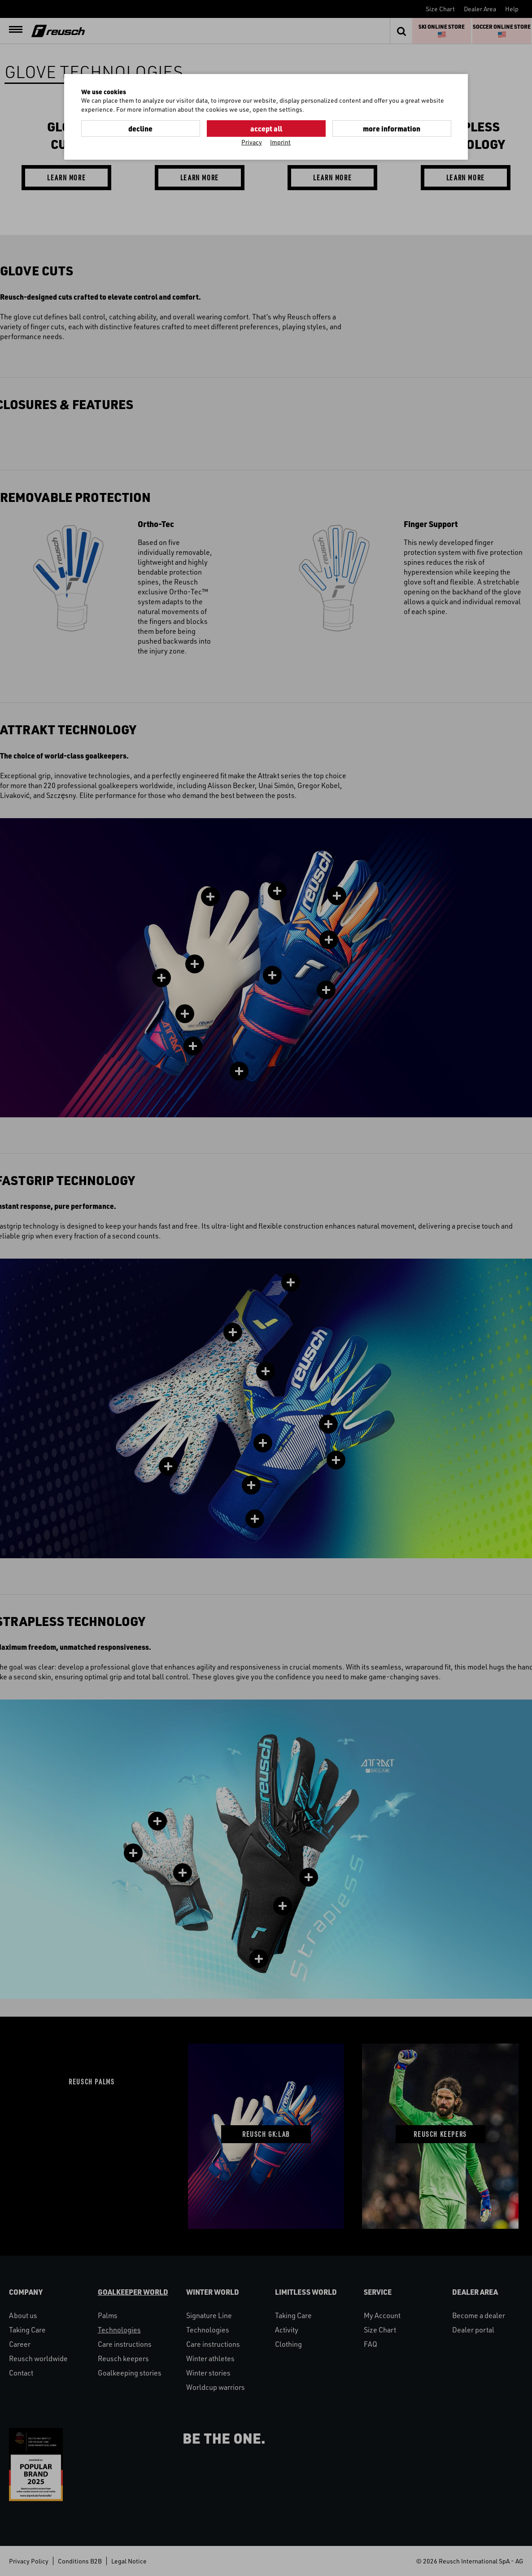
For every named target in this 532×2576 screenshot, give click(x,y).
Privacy (251, 142)
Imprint (280, 142)
